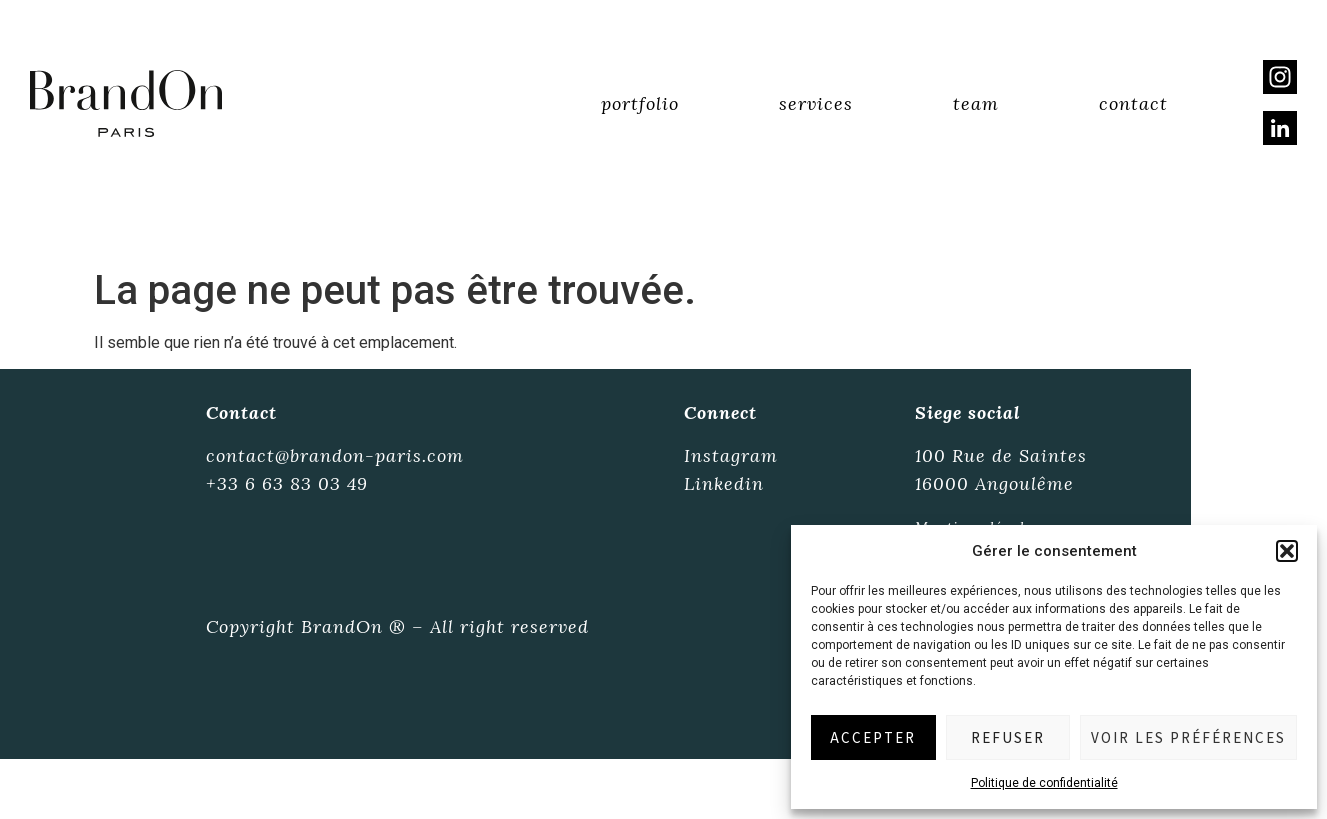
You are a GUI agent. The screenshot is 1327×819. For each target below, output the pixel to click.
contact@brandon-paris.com (335, 455)
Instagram (731, 455)
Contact (1133, 103)
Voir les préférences (1188, 737)
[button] (1287, 551)
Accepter (873, 737)
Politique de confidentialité (1044, 783)
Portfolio (640, 103)
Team (976, 103)
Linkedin (724, 483)
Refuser (1008, 737)
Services (816, 103)
